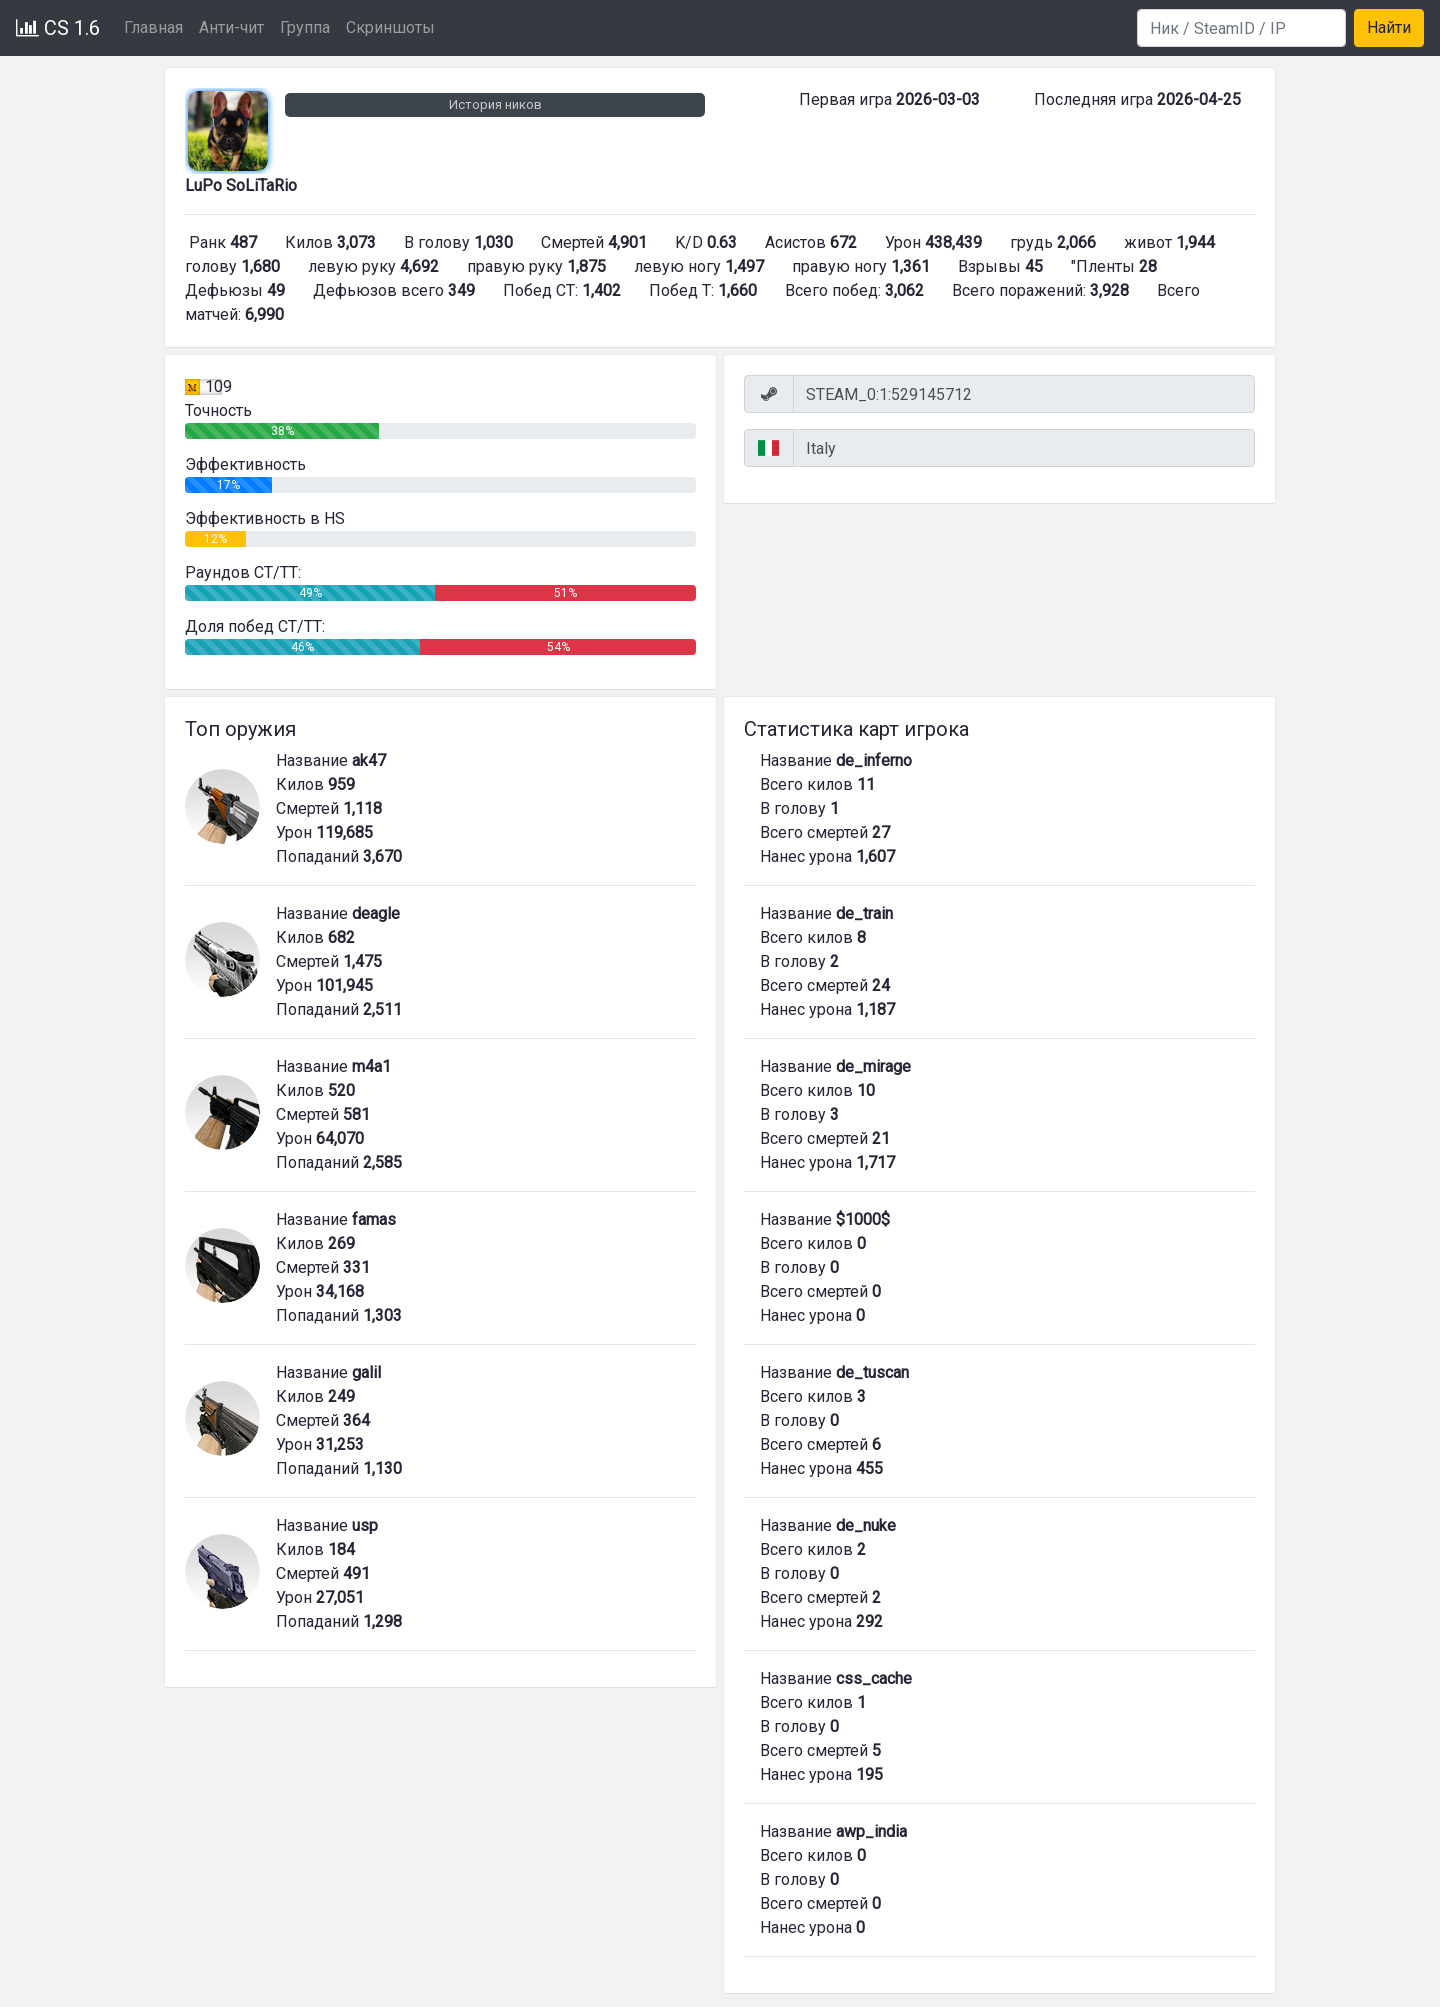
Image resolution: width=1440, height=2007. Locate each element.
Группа (305, 27)
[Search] (1241, 28)
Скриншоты (390, 27)
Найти (1389, 27)
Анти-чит (231, 27)
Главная (153, 27)
